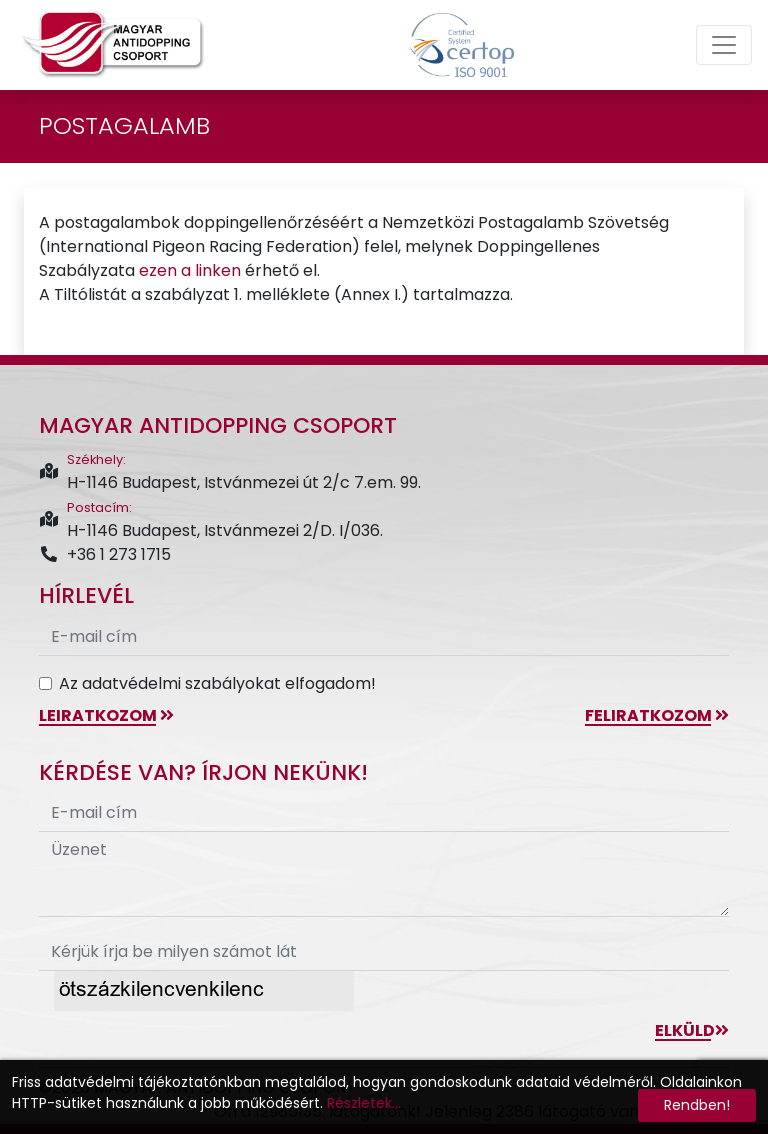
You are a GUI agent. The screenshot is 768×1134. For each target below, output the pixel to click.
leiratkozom (106, 715)
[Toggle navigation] (724, 45)
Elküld (692, 1030)
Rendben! (697, 1105)
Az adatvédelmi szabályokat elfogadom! (217, 683)
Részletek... (364, 1103)
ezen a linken (190, 270)
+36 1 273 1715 (105, 554)
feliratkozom (657, 715)
